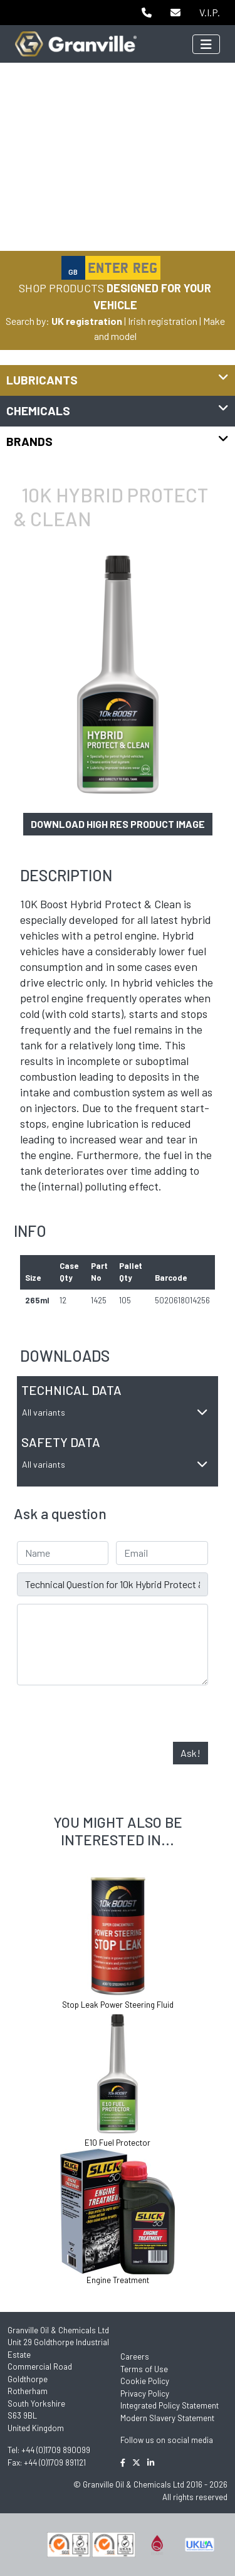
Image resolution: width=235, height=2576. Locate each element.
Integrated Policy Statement (169, 2405)
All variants (115, 1412)
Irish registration (162, 321)
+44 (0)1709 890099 (55, 2450)
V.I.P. (209, 12)
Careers (134, 2356)
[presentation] (112, 1717)
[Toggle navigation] (206, 44)
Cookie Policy (144, 2381)
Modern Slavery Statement (167, 2418)
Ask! (190, 1753)
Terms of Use (144, 2369)
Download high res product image (118, 824)
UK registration (86, 321)
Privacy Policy (144, 2393)
